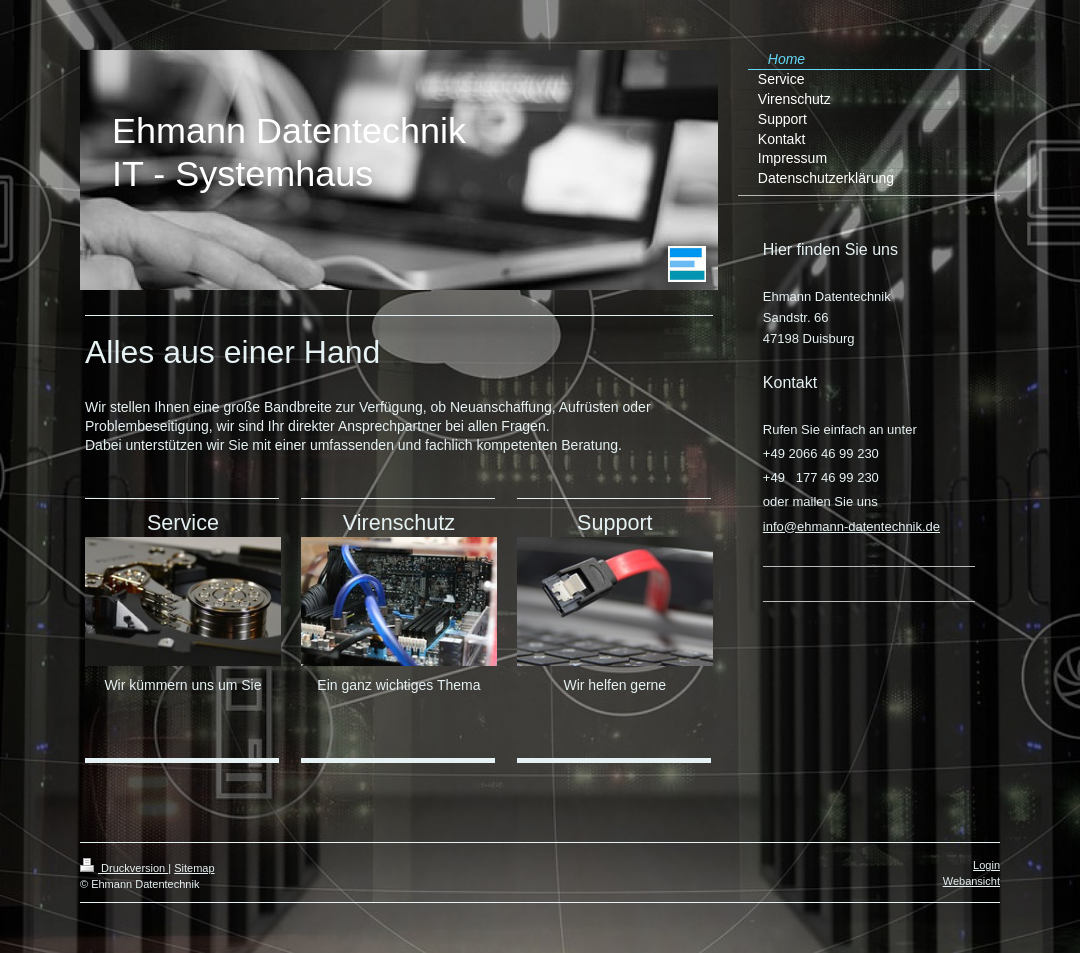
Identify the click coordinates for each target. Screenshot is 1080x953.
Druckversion (124, 868)
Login (986, 865)
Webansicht (971, 881)
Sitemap (194, 868)
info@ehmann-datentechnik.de (851, 526)
